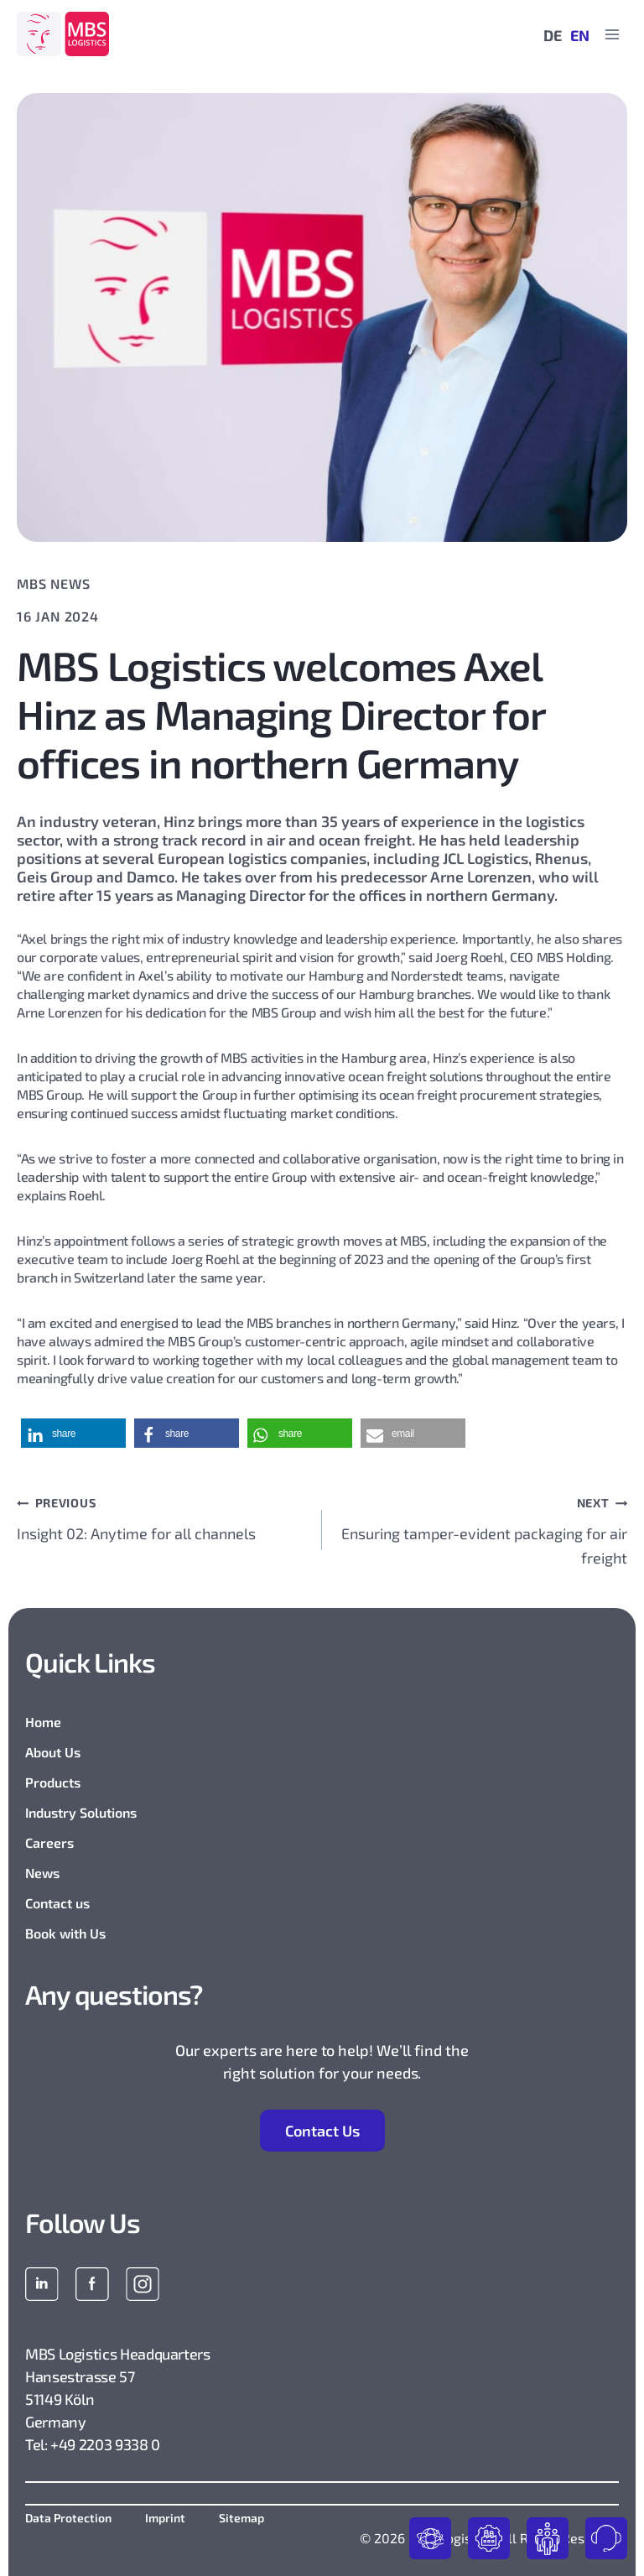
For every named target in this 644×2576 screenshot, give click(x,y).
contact (606, 2538)
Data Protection (68, 2518)
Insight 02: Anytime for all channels (162, 1516)
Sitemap (241, 2518)
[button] (73, 1433)
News (42, 1873)
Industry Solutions (81, 1812)
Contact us (57, 1903)
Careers (49, 1842)
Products (52, 1782)
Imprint (165, 2518)
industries (489, 2538)
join (548, 2538)
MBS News (53, 583)
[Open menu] (611, 34)
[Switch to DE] (548, 34)
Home (43, 1722)
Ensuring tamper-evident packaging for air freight (482, 1528)
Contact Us (322, 2130)
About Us (52, 1752)
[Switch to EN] (575, 34)
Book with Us (65, 1933)
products (430, 2538)
